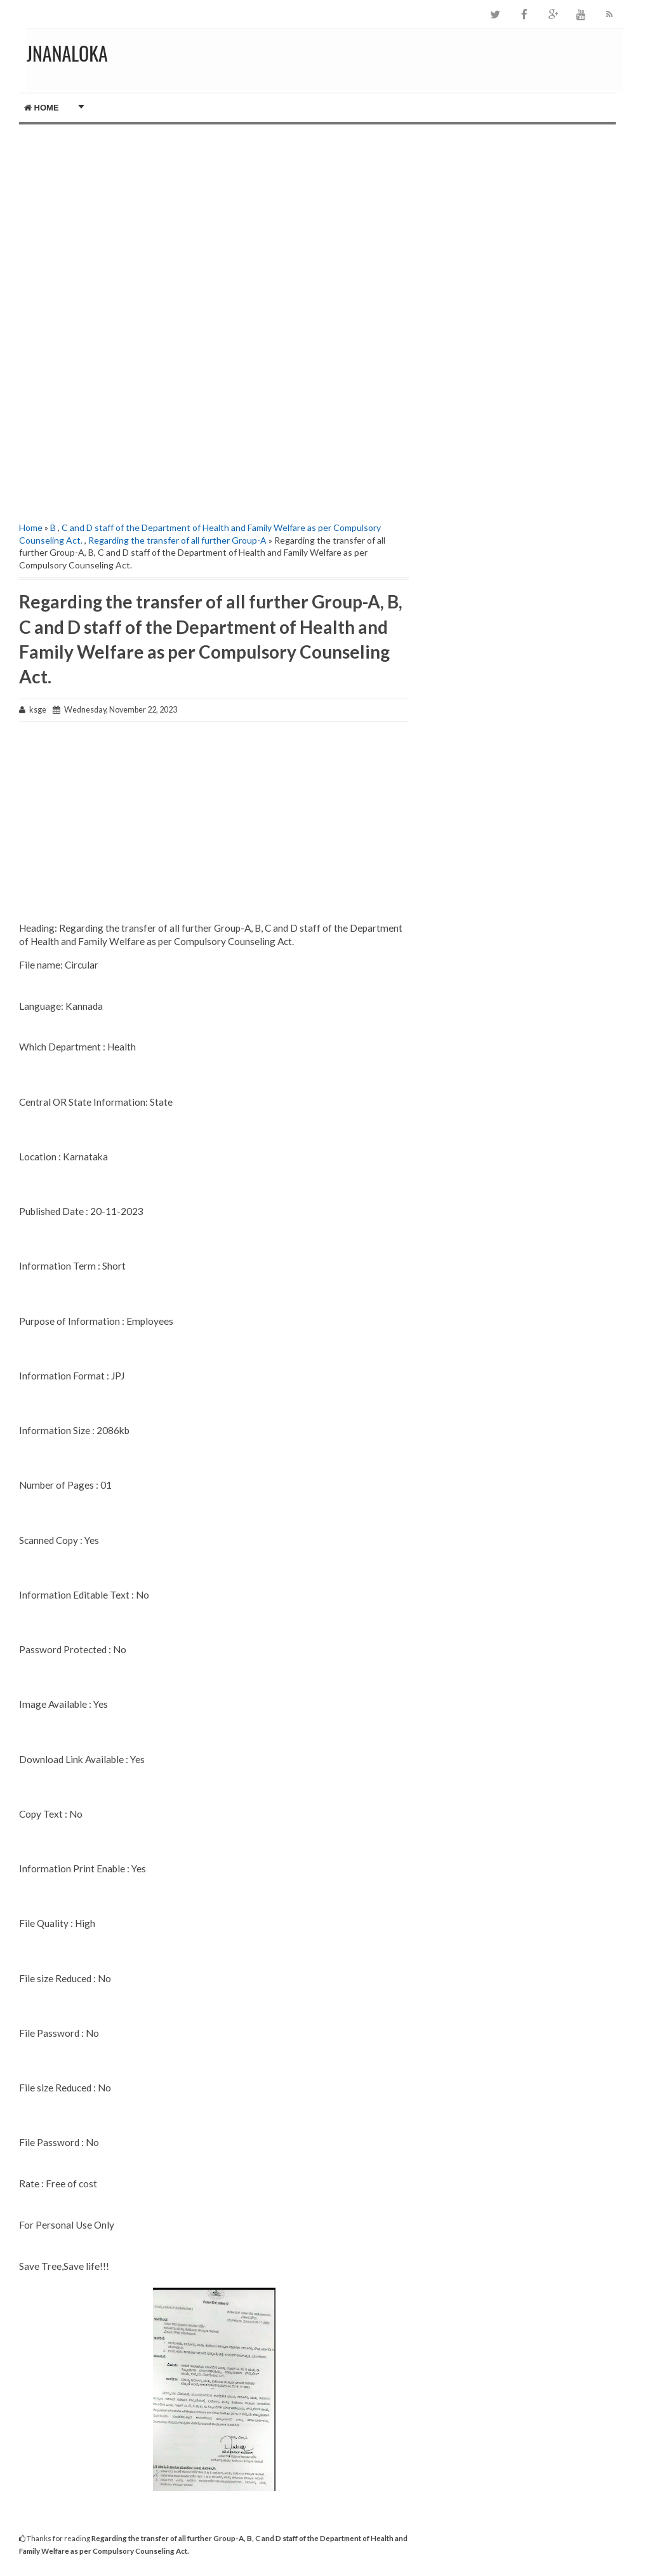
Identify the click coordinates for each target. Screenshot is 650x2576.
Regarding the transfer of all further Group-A (177, 540)
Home (41, 107)
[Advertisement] (214, 213)
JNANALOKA (67, 53)
